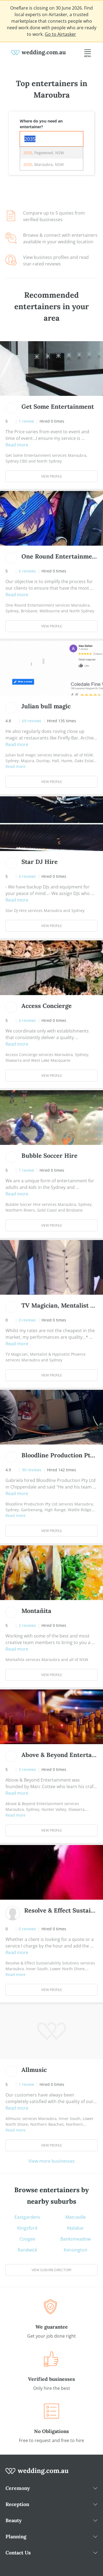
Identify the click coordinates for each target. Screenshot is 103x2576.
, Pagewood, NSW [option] (43, 152)
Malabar (75, 2228)
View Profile (51, 476)
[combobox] (51, 139)
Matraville (75, 2217)
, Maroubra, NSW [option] (43, 164)
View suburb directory (52, 2270)
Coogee (27, 2239)
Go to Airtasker (60, 34)
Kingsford (27, 2228)
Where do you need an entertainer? (41, 123)
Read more (16, 445)
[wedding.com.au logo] (37, 2474)
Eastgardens (27, 2217)
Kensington (75, 2250)
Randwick (27, 2250)
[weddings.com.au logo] (38, 52)
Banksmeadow (75, 2239)
